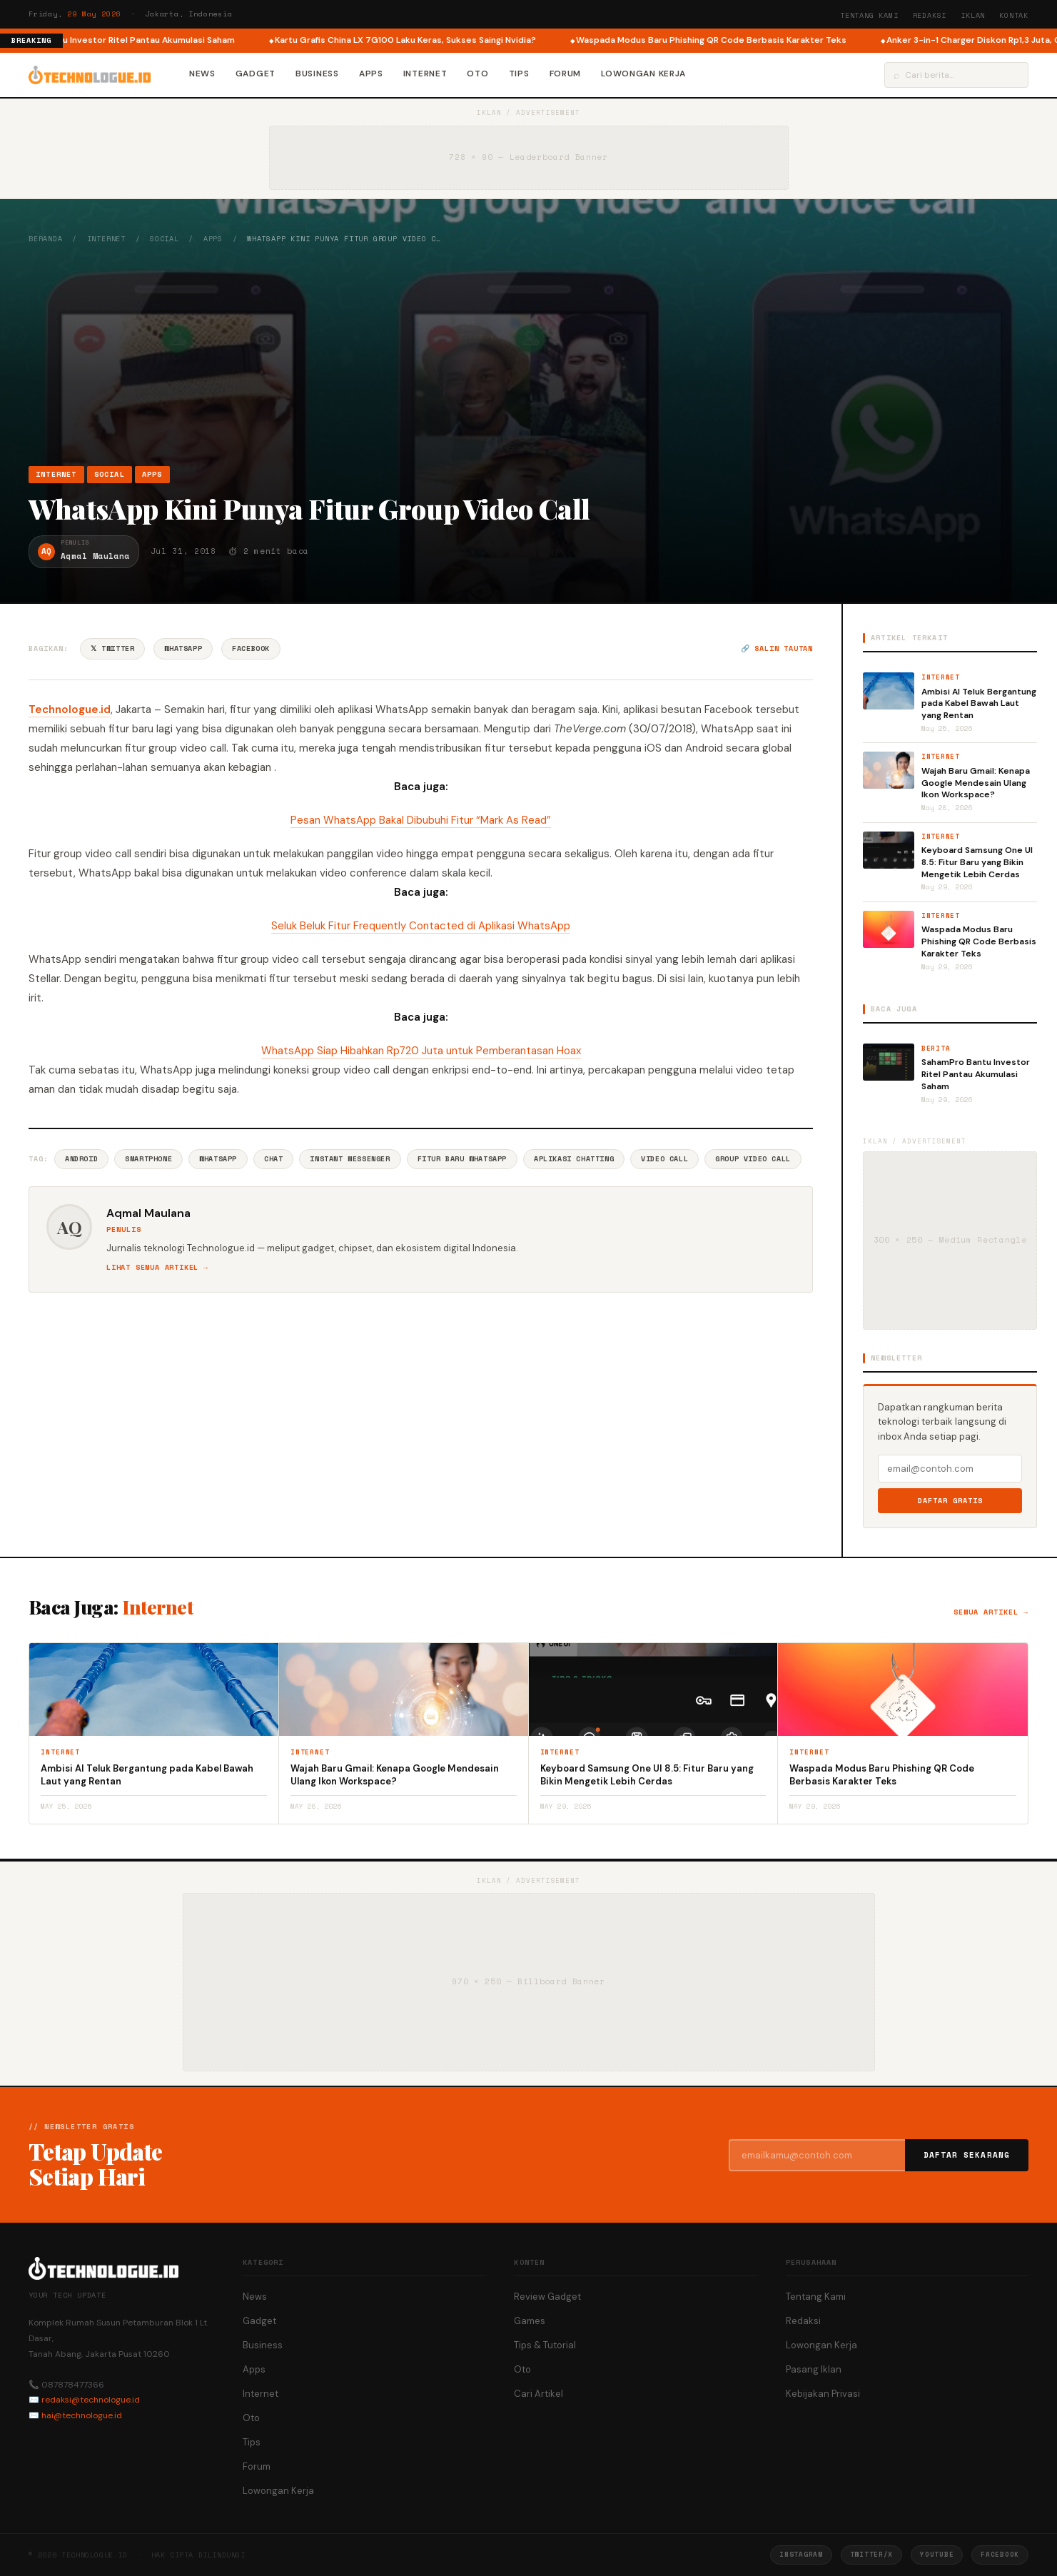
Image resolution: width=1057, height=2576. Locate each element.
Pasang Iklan (813, 2369)
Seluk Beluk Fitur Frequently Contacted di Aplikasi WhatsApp (420, 926)
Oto (477, 73)
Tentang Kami (869, 15)
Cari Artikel (538, 2394)
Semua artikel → (991, 1612)
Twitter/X (871, 2554)
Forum (566, 73)
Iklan (973, 15)
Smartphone (148, 1158)
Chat (273, 1158)
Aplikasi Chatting (574, 1158)
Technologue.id (70, 709)
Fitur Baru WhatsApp (462, 1158)
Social (164, 238)
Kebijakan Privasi (823, 2394)
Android (81, 1158)
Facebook (251, 648)
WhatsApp (183, 648)
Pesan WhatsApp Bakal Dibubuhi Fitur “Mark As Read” (420, 820)
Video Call (664, 1158)
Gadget (255, 73)
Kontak (1013, 15)
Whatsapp (218, 1158)
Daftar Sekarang (967, 2155)
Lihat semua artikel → (157, 1267)
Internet (425, 73)
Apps (371, 73)
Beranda (46, 238)
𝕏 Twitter (112, 648)
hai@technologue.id (81, 2415)
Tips (519, 73)
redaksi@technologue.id (90, 2399)
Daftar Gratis (950, 1500)
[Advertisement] (529, 355)
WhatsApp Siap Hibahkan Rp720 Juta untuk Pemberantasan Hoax (421, 1051)
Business (317, 73)
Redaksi (930, 15)
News (202, 73)
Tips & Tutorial (545, 2345)
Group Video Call (753, 1158)
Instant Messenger (350, 1158)
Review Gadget (547, 2296)
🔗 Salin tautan (777, 648)
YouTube (937, 2554)
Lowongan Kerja (643, 73)
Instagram (800, 2554)
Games (529, 2321)
